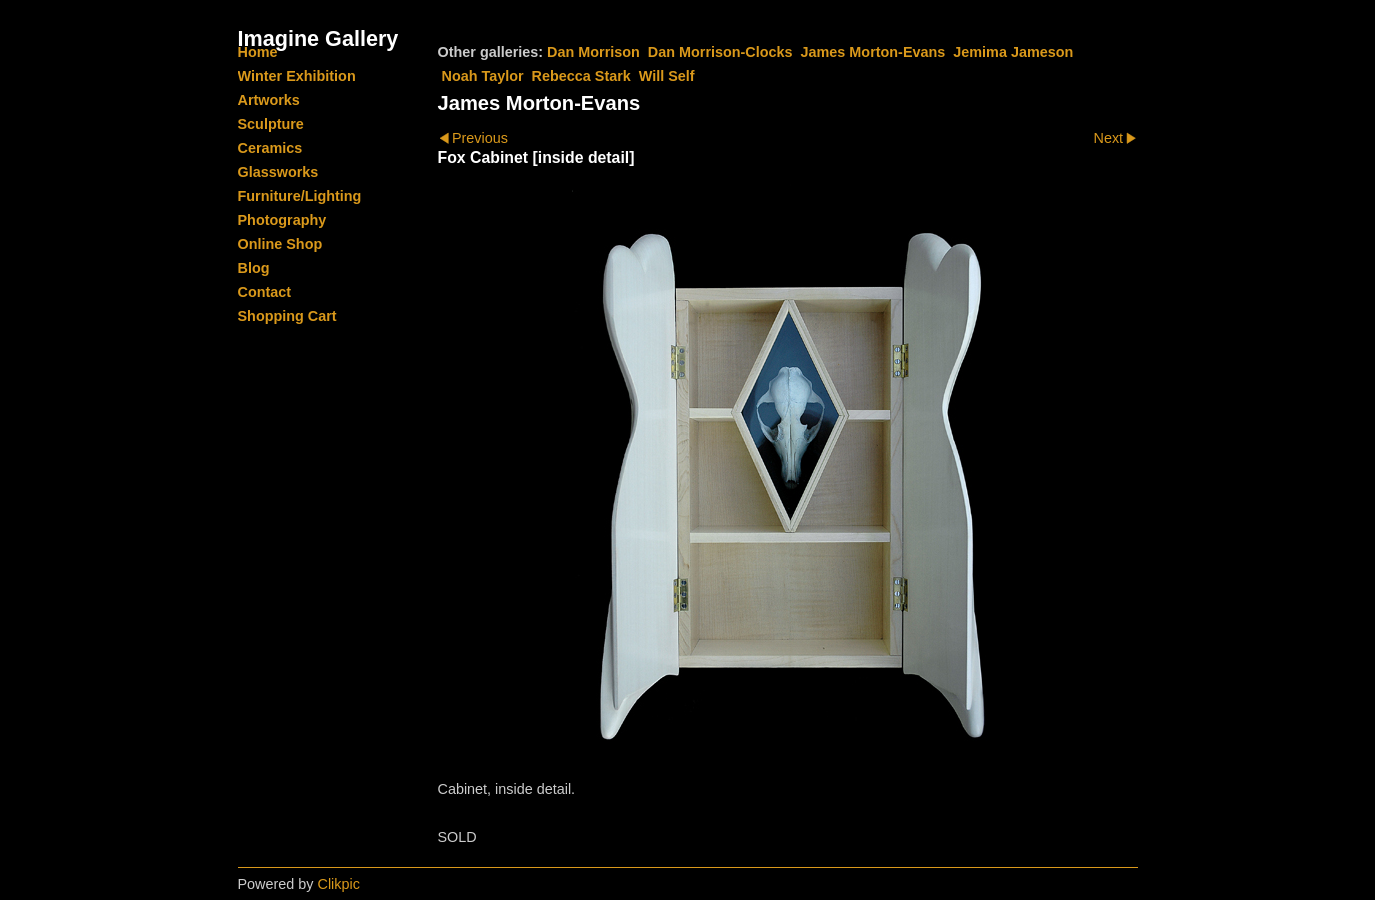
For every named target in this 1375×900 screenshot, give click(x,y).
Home (258, 52)
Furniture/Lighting (300, 196)
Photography (282, 220)
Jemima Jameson (1013, 52)
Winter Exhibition (297, 76)
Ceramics (270, 148)
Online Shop (280, 244)
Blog (254, 268)
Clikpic (339, 884)
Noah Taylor (483, 76)
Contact (265, 292)
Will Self (667, 76)
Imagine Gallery (318, 38)
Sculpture (271, 124)
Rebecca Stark (581, 76)
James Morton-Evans (873, 52)
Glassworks (278, 172)
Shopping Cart (287, 316)
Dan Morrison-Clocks (720, 52)
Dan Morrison (593, 52)
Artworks (269, 100)
